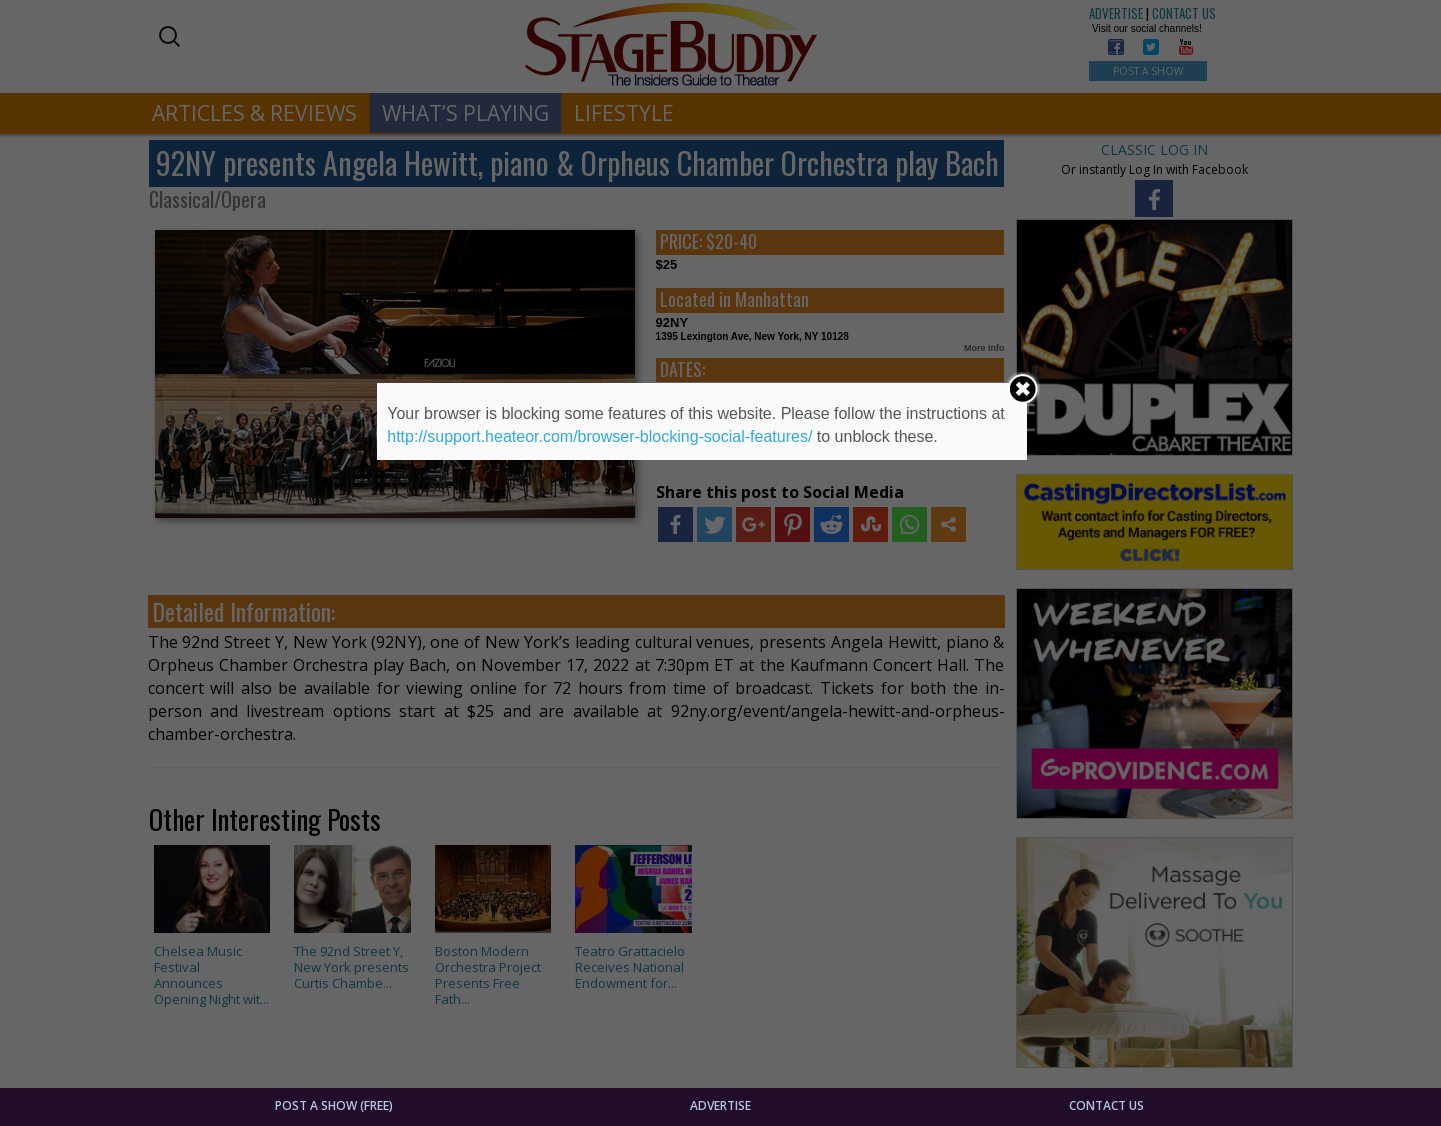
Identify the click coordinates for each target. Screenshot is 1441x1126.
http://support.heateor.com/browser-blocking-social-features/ (599, 436)
